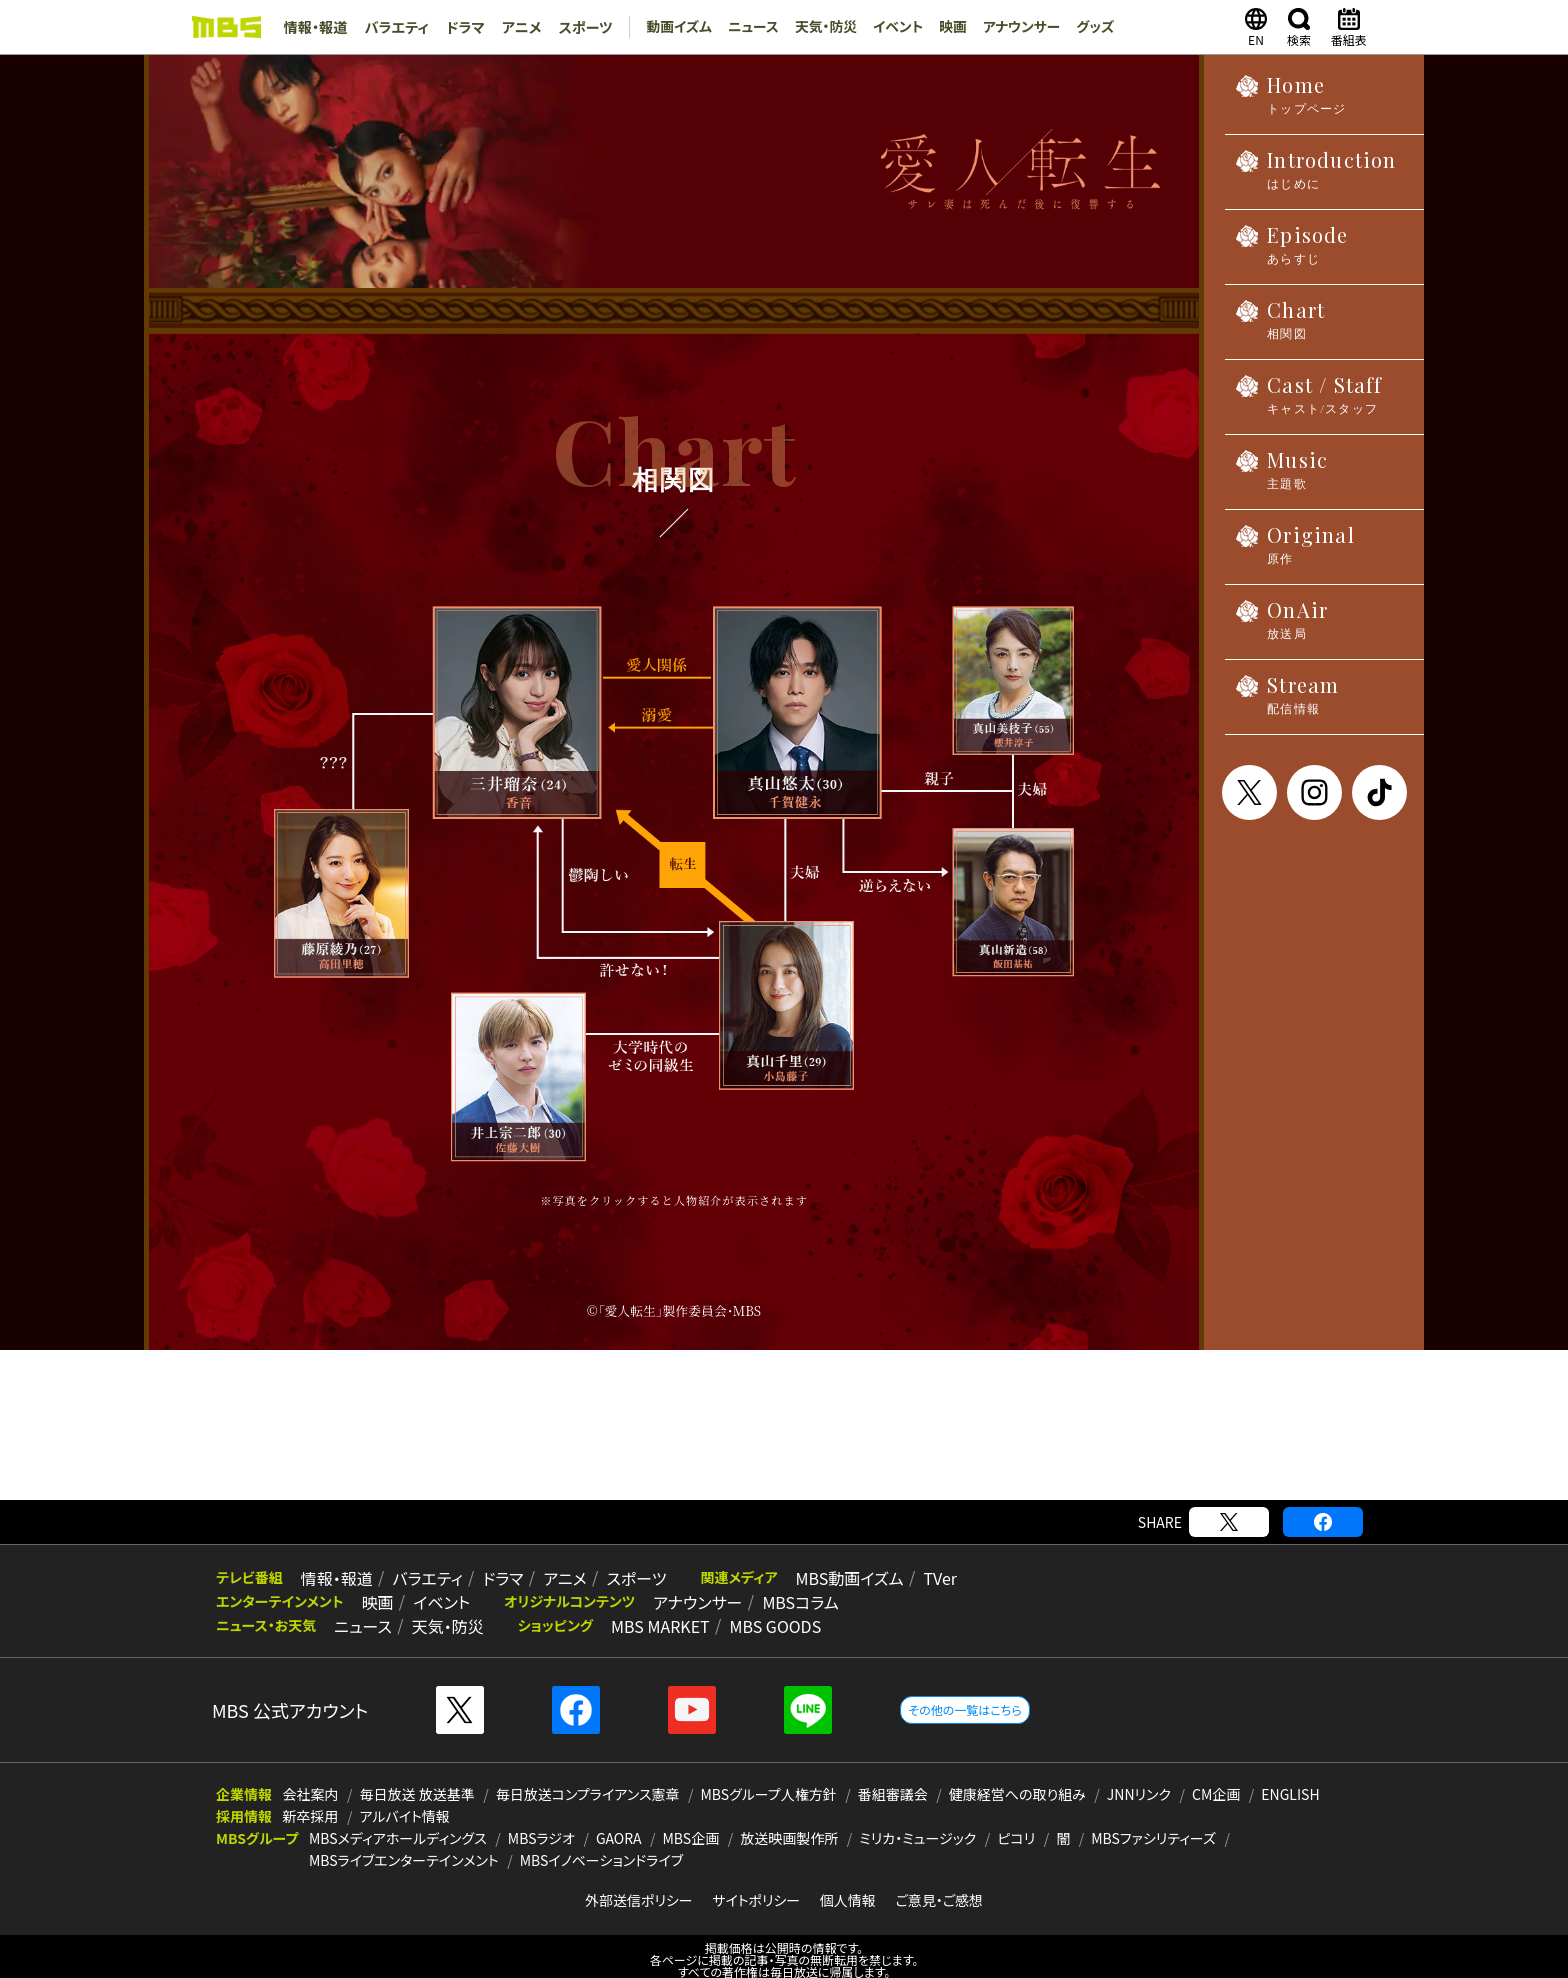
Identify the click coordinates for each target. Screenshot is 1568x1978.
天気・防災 (818, 27)
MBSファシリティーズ (1153, 1819)
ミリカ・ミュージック (917, 1819)
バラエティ (394, 27)
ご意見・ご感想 (939, 1881)
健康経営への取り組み (1017, 1775)
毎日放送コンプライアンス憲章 (588, 1775)
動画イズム (670, 27)
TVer (915, 1558)
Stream (1287, 700)
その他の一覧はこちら (964, 1690)
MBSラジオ (541, 1819)
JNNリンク (1139, 1775)
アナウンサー (1016, 27)
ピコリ (1016, 1819)
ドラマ (461, 27)
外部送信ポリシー (639, 1881)
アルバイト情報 (405, 1797)
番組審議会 (893, 1775)
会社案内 (311, 1775)
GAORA (619, 1819)
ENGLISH (1290, 1775)
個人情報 (848, 1881)
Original (1295, 550)
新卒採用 (311, 1797)
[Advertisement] (784, 1406)
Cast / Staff (1309, 400)
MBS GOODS (762, 1606)
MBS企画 (691, 1819)
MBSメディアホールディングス (398, 1819)
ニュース (746, 27)
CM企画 (1216, 1775)
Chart (1280, 325)
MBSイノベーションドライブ (601, 1841)
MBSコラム (787, 1582)
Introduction (1316, 175)
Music (1281, 475)
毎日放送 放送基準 (417, 1775)
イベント (891, 27)
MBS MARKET (650, 1606)
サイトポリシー (756, 1881)
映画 (947, 27)
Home (1290, 100)
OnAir (1281, 625)
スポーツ (578, 27)
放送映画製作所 (789, 1819)
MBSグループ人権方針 (769, 1775)
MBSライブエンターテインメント (404, 1841)
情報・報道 (314, 27)
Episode (1292, 250)
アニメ (515, 27)
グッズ (1091, 27)
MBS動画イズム (828, 1558)
